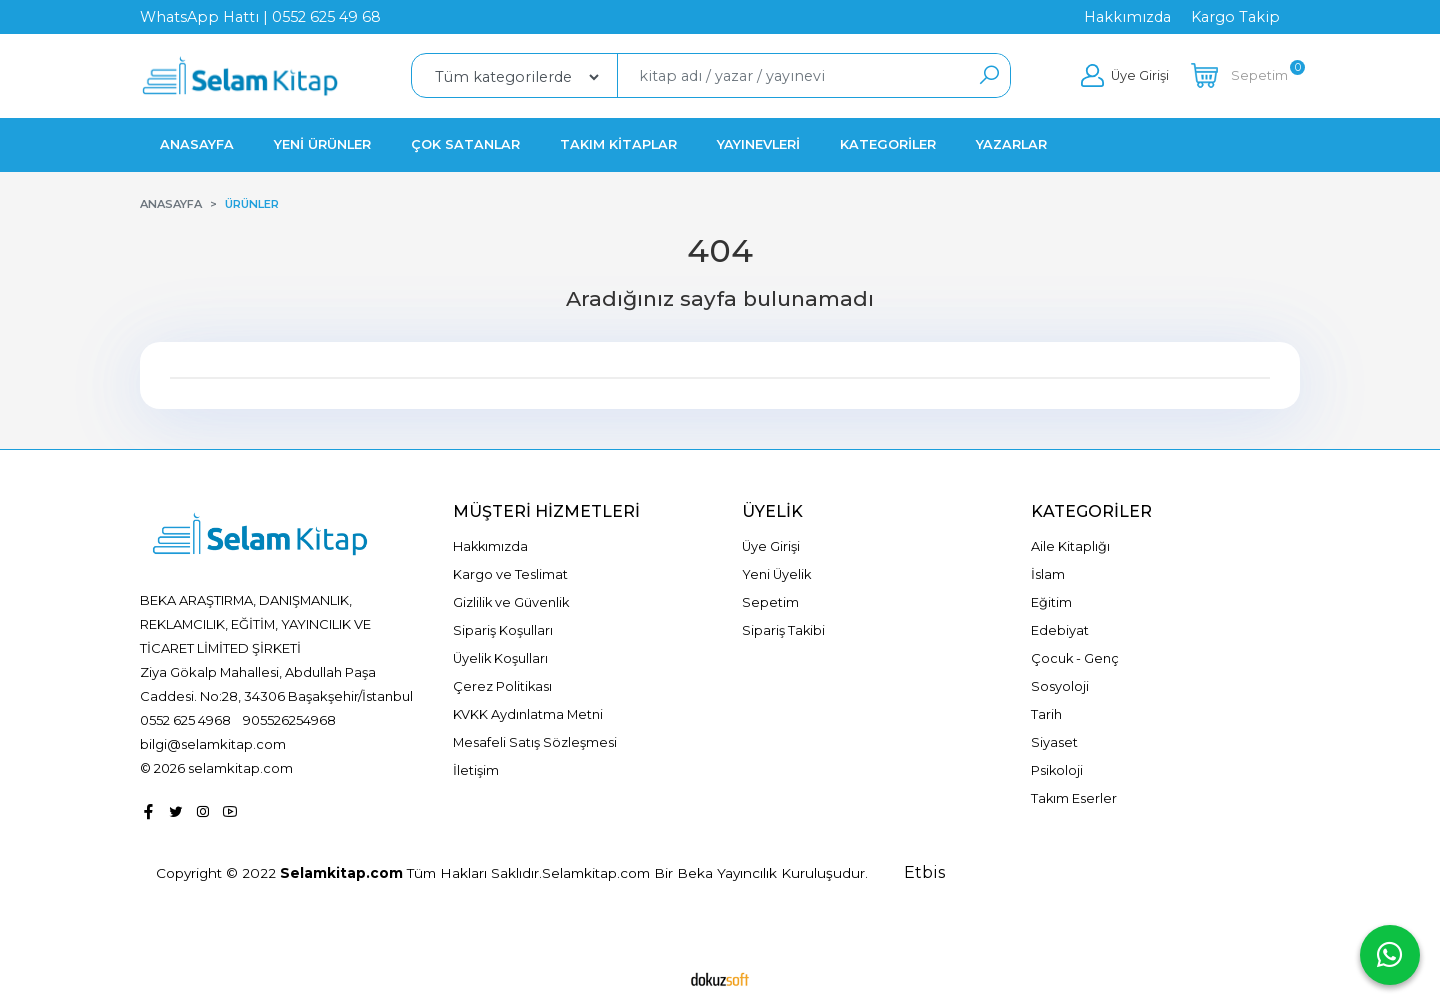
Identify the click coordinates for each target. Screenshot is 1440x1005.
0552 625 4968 (185, 720)
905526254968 (289, 720)
